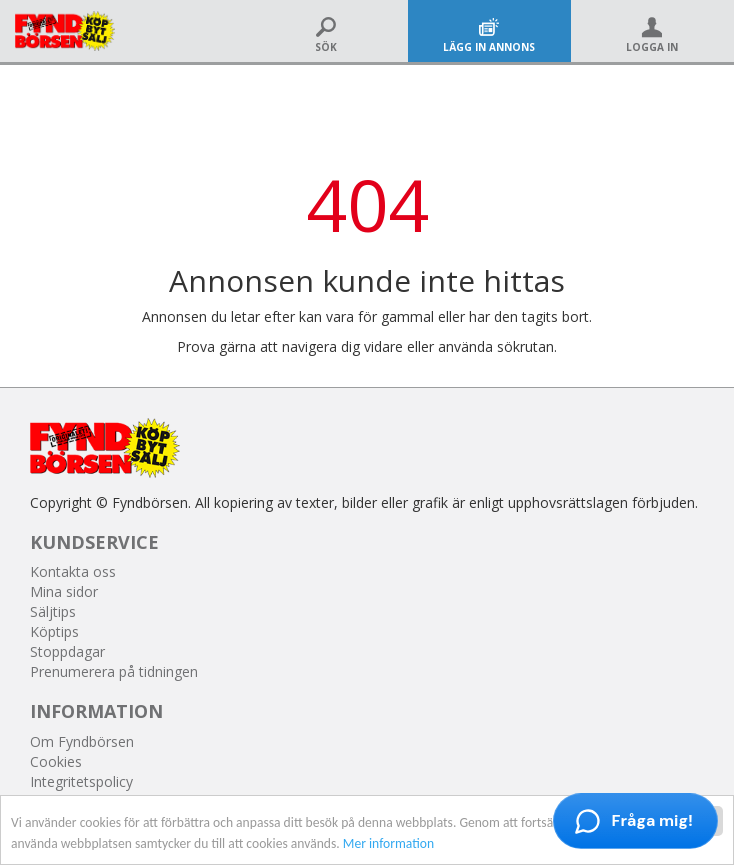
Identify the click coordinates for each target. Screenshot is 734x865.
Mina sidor (64, 591)
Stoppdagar (67, 651)
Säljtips (53, 611)
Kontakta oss (73, 571)
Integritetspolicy (81, 781)
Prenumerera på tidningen (114, 671)
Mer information (388, 844)
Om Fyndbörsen (82, 741)
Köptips (54, 631)
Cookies (56, 761)
